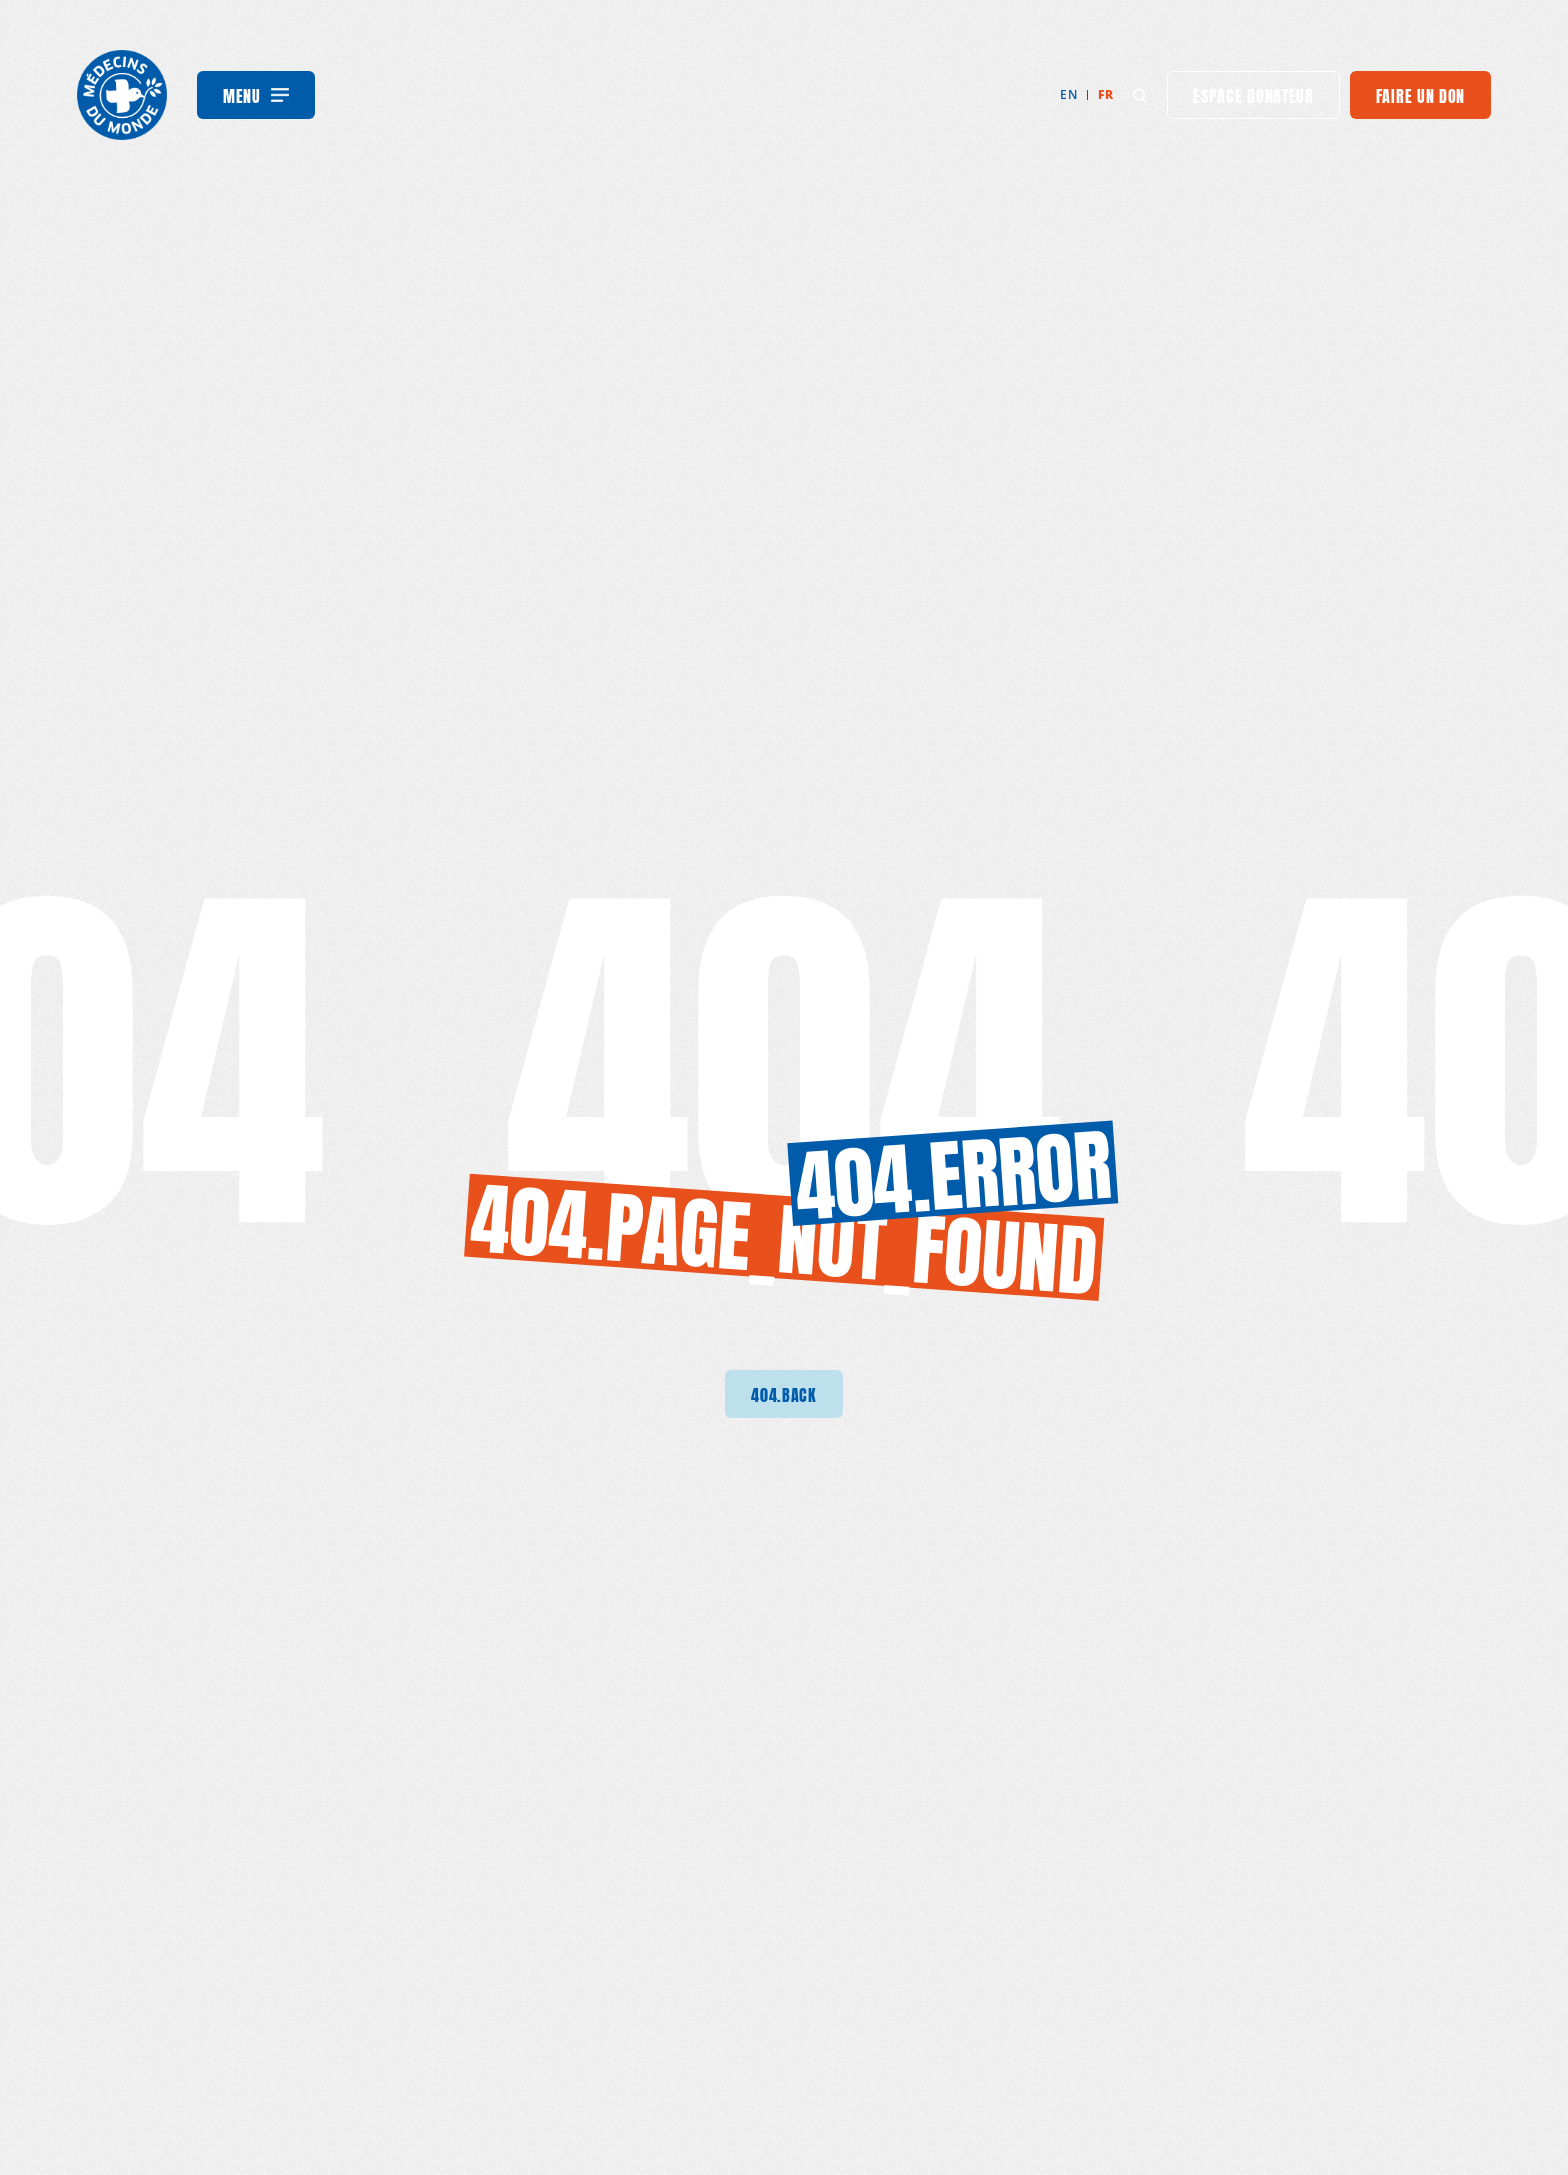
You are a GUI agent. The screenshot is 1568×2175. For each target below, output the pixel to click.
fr (1105, 94)
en (1068, 94)
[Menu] (256, 95)
